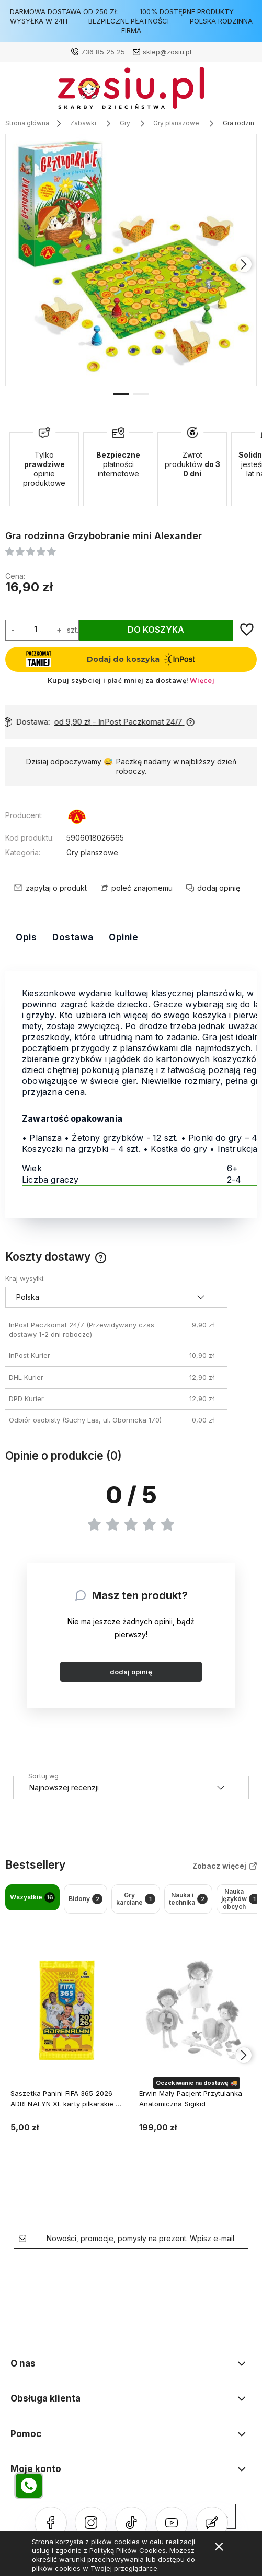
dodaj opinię (131, 1654)
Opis (26, 919)
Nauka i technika (188, 1880)
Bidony (85, 1881)
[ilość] (35, 611)
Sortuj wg (43, 1756)
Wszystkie (32, 1879)
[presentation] (244, 255)
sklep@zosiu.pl (167, 52)
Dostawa (72, 919)
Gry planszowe (92, 834)
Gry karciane (135, 1880)
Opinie (123, 919)
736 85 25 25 (103, 52)
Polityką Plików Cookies (127, 2550)
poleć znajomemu (142, 870)
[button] (121, 375)
